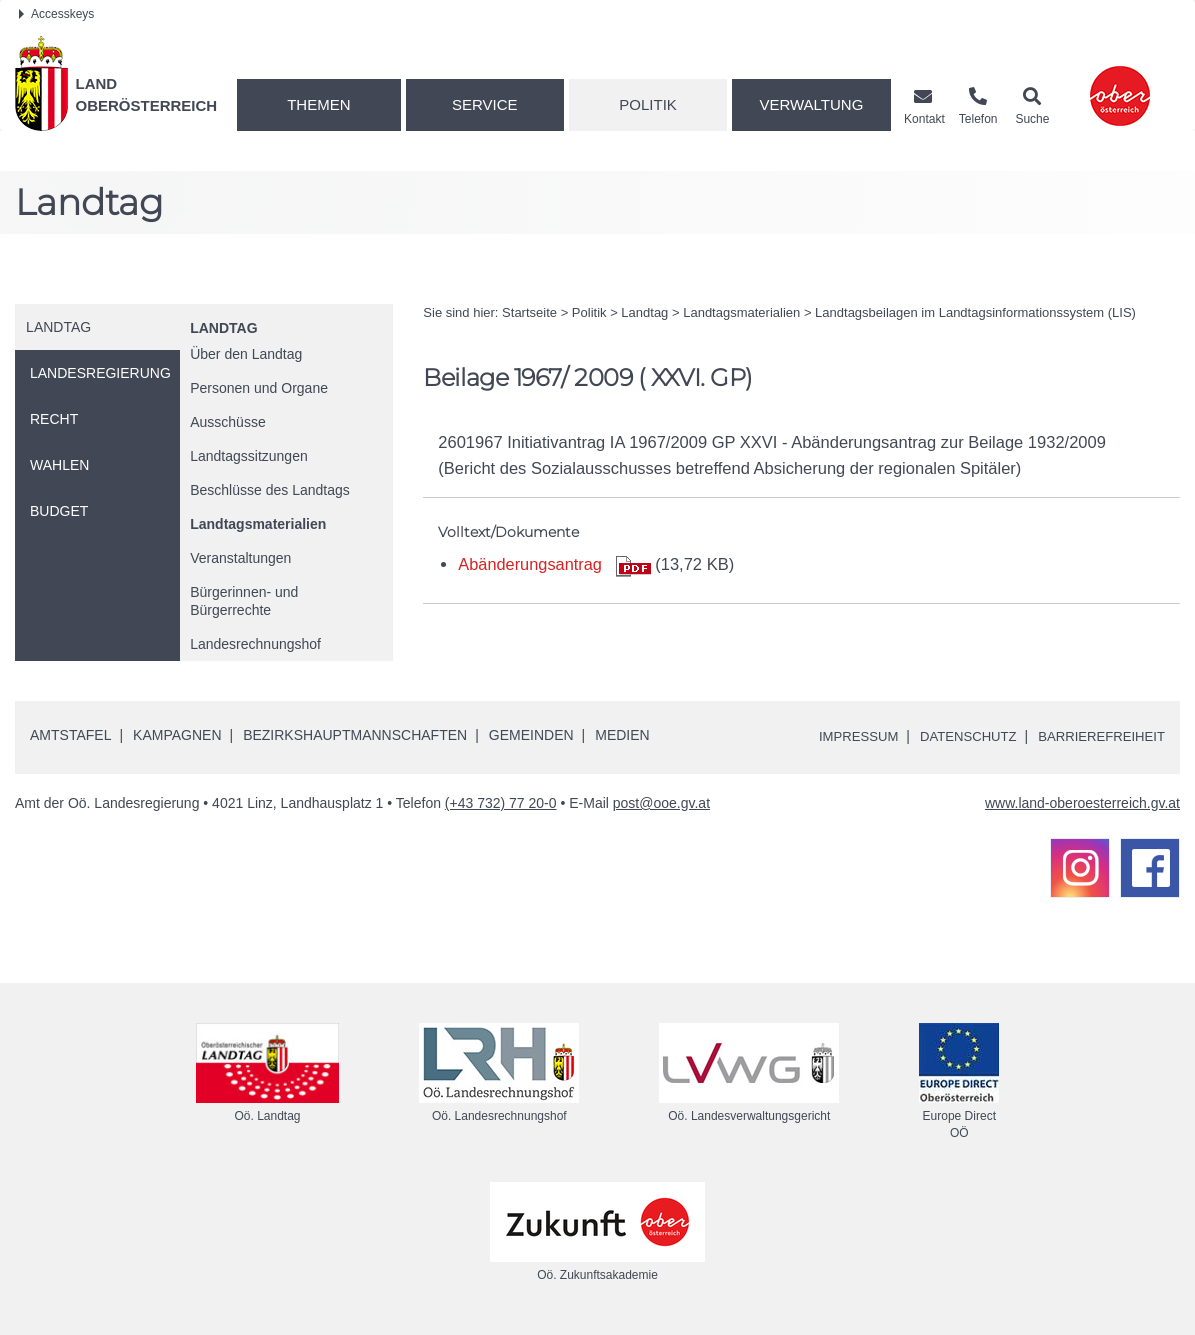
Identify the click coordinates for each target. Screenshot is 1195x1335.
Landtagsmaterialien (258, 524)
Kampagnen (177, 735)
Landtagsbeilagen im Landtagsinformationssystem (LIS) (975, 312)
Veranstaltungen (240, 558)
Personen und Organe (259, 388)
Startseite (529, 312)
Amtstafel (70, 735)
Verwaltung (811, 104)
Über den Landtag (246, 354)
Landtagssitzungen (249, 456)
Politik (648, 104)
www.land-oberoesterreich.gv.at (1082, 803)
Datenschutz (956, 736)
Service (485, 104)
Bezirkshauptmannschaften (355, 735)
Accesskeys (56, 14)
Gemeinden (531, 735)
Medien (622, 735)
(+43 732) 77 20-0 (501, 803)
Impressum (840, 736)
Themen (318, 104)
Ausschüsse (227, 422)
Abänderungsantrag (530, 564)
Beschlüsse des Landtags (270, 490)
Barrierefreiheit (1097, 736)
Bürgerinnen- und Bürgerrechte (244, 601)
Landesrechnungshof (255, 644)
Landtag (223, 328)
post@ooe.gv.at (661, 803)
